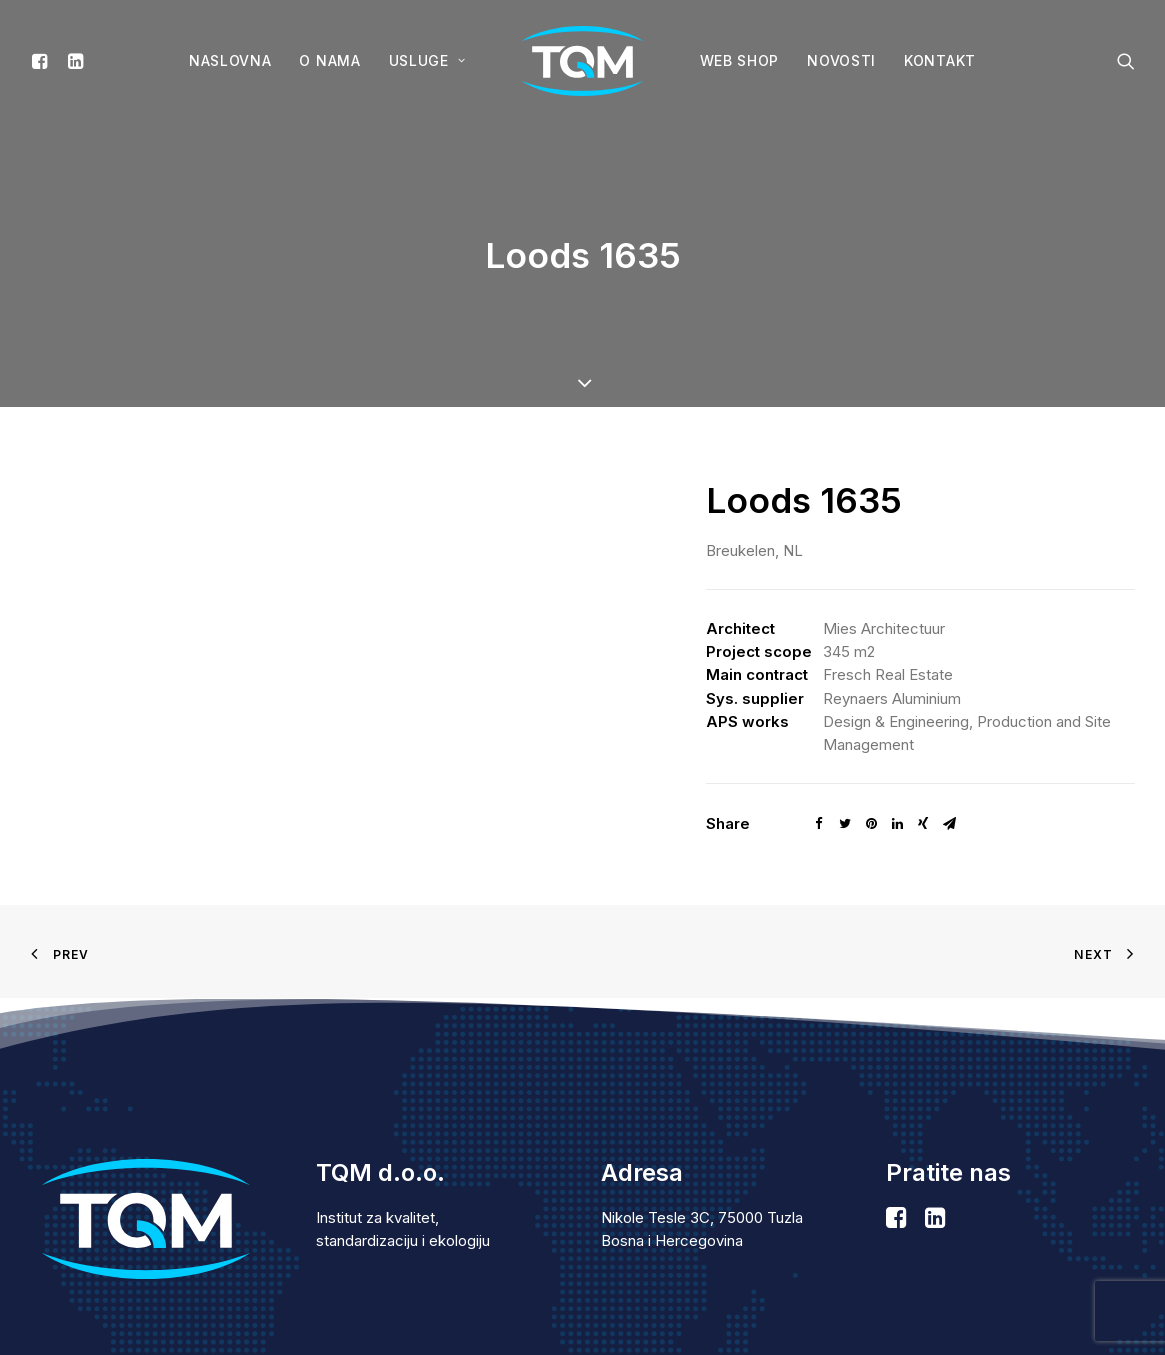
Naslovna (230, 60)
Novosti (841, 60)
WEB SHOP (740, 60)
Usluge (427, 60)
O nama (329, 60)
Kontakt (940, 60)
